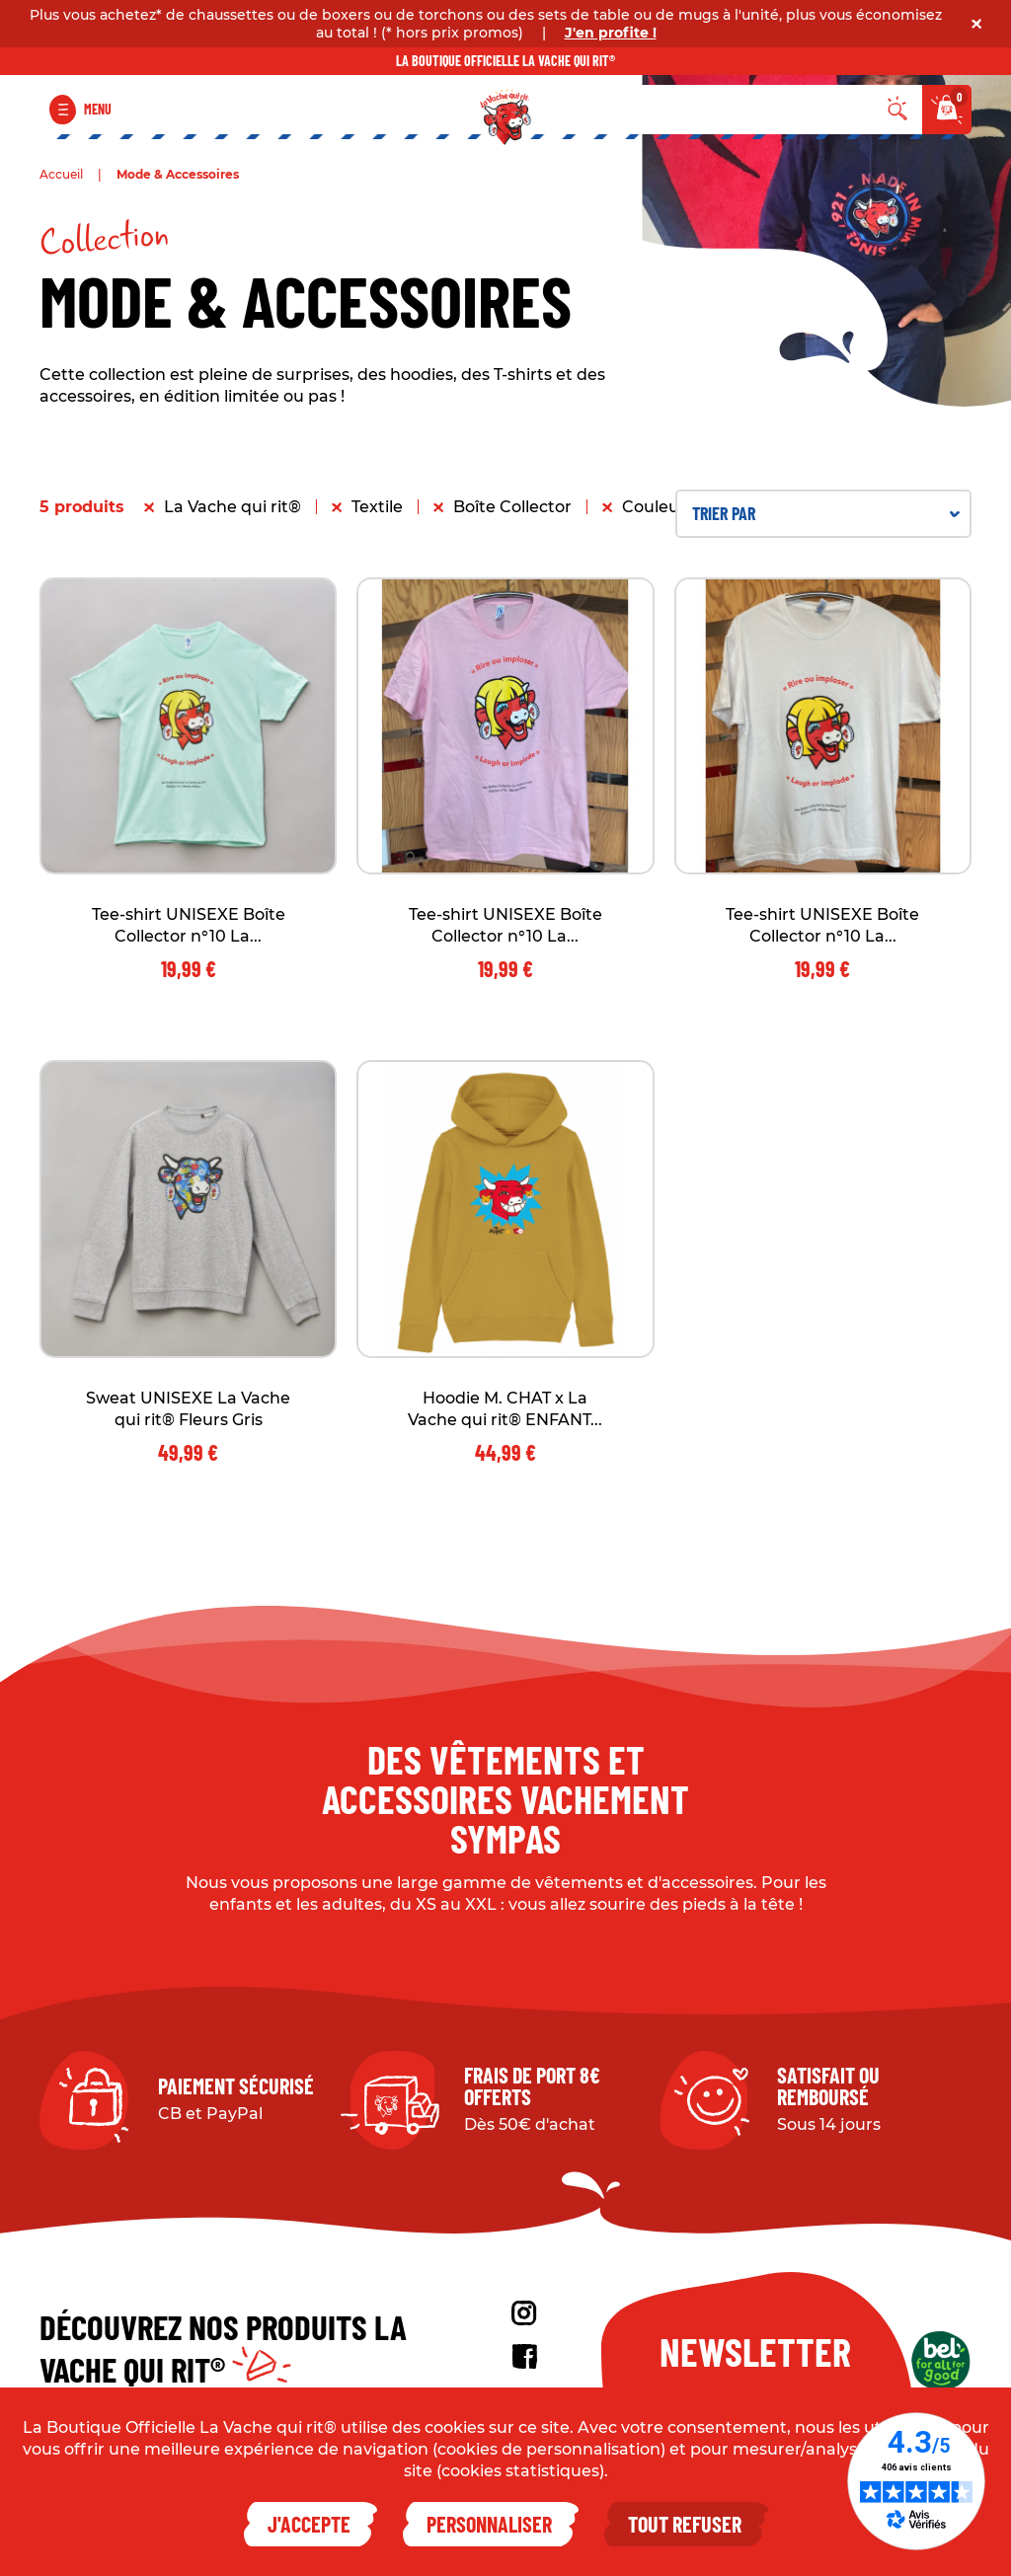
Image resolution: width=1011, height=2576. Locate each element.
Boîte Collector (512, 506)
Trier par (826, 513)
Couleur (654, 506)
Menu (98, 109)
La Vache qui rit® (232, 506)
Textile (377, 506)
